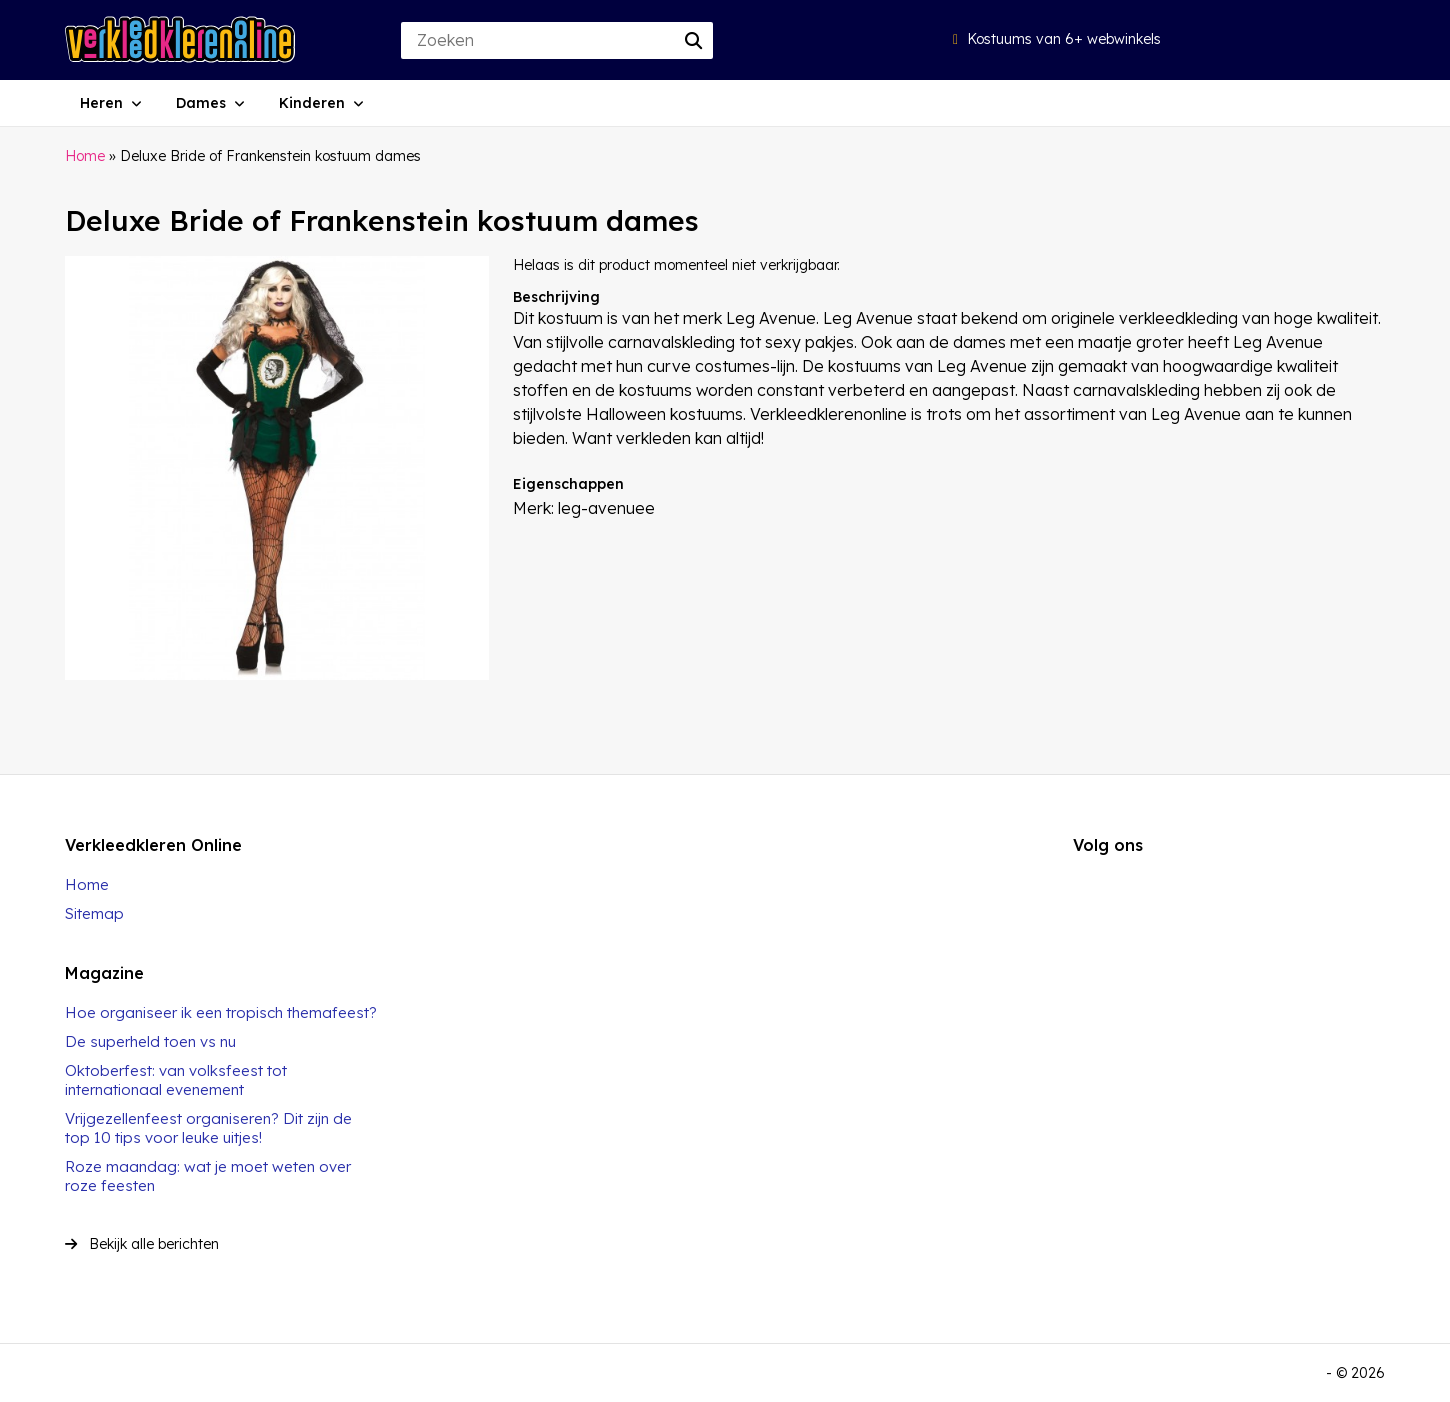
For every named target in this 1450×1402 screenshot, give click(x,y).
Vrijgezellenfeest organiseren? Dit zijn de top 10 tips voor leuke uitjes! (208, 1128)
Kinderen (312, 103)
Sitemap (94, 913)
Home (85, 156)
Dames (201, 103)
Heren (101, 103)
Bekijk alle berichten (142, 1244)
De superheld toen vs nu (150, 1041)
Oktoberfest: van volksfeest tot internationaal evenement (176, 1080)
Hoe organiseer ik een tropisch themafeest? (221, 1012)
